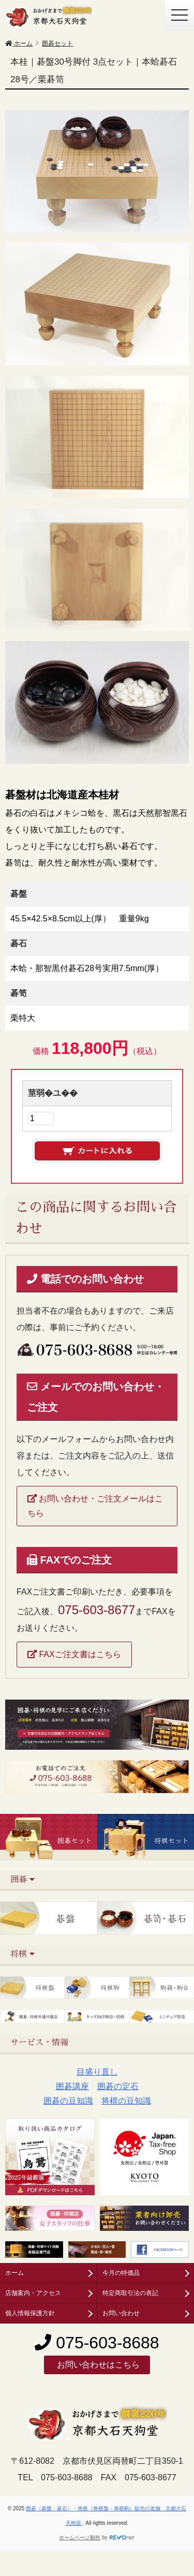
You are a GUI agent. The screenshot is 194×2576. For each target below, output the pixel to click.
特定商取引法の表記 (130, 2293)
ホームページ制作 (79, 2537)
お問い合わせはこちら (96, 2364)
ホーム (14, 2272)
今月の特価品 (121, 2272)
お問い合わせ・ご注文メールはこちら (95, 1505)
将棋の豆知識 (126, 2100)
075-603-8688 (97, 2342)
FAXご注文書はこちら (74, 1654)
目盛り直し (97, 2071)
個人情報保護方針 (30, 2313)
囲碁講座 (72, 2086)
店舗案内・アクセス (33, 2293)
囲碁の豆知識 (68, 2100)
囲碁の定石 (118, 2086)
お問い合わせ (121, 2313)
